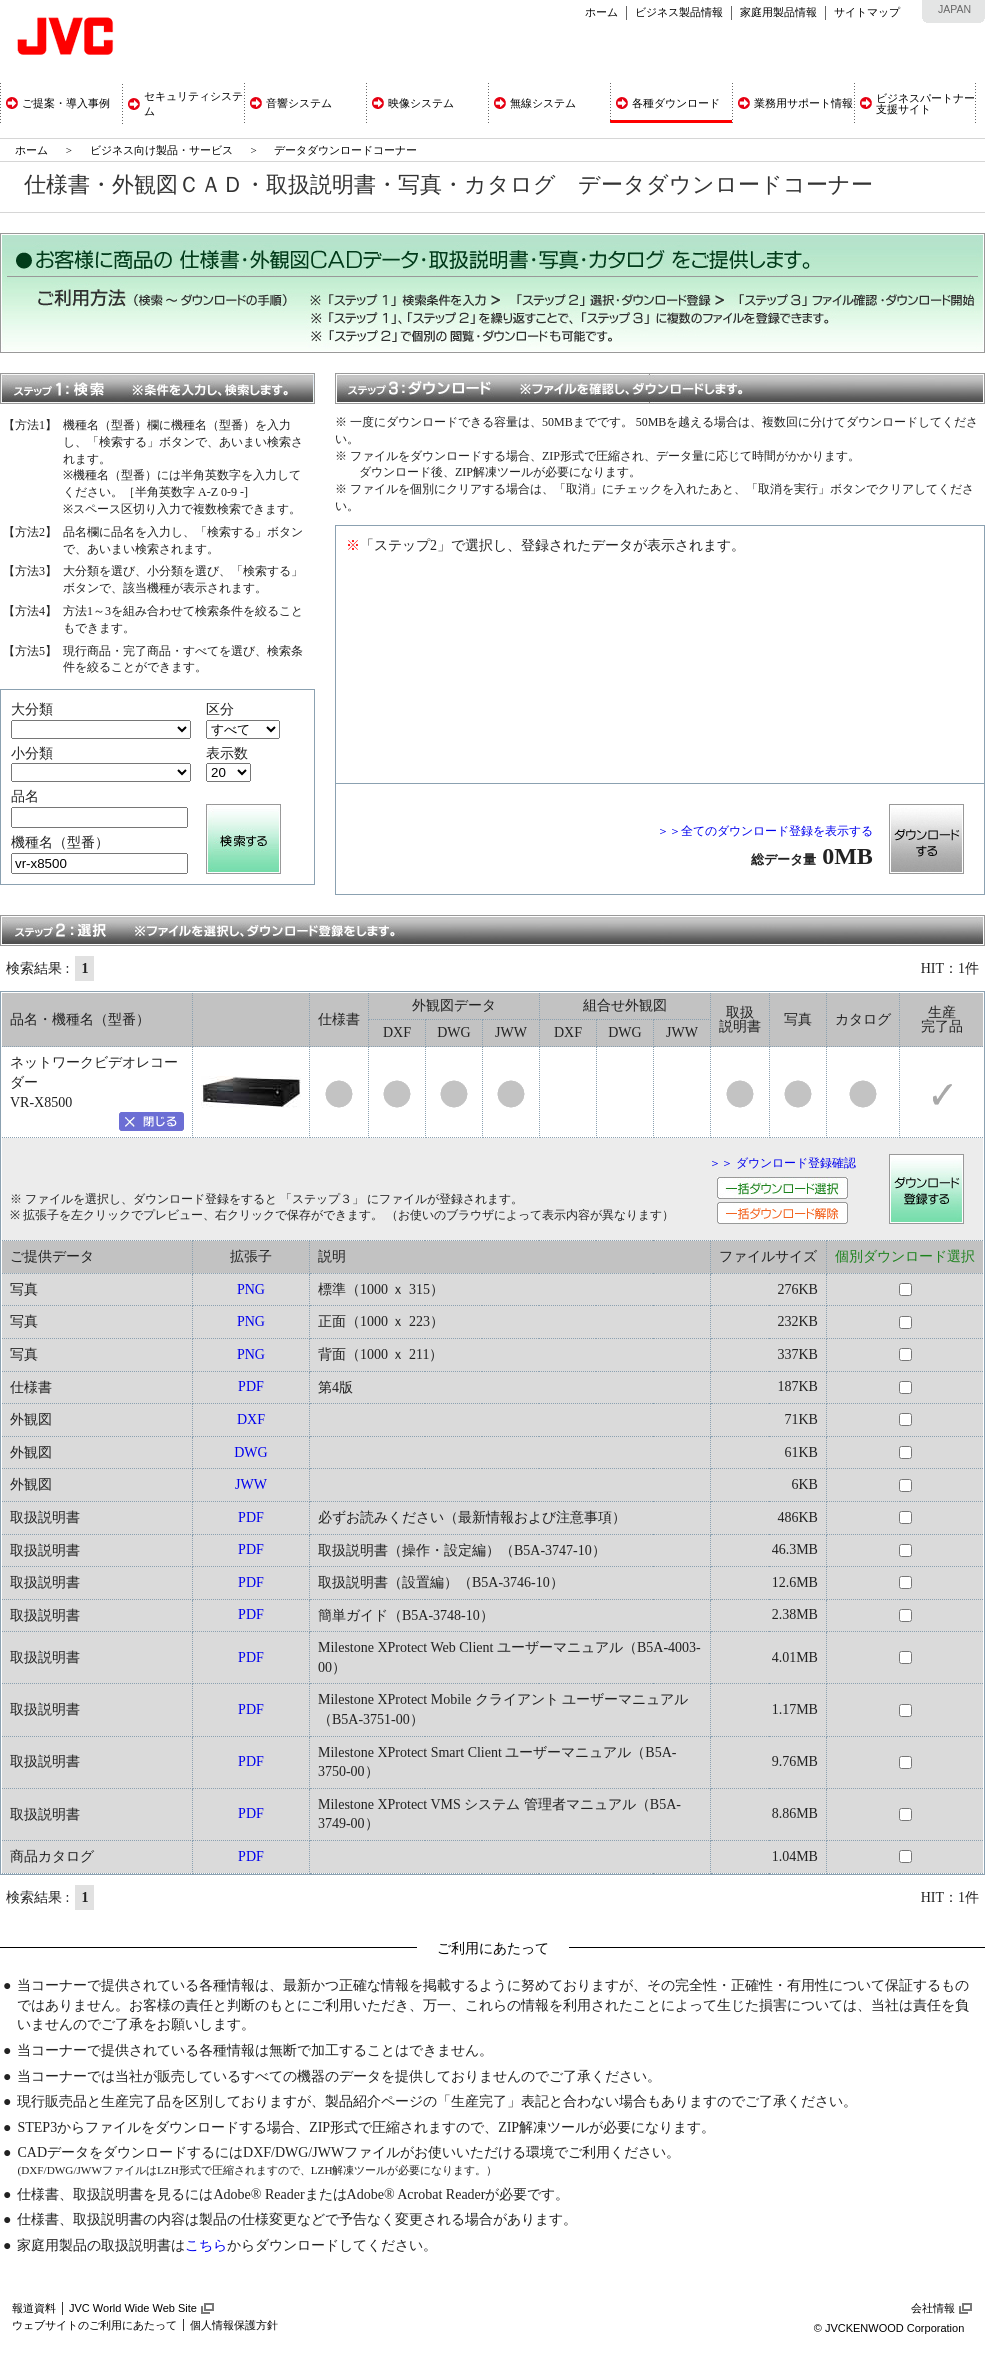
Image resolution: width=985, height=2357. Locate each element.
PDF (251, 1386)
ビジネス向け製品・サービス (163, 150)
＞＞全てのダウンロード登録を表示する (765, 831)
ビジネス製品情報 (679, 12)
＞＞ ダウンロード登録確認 (782, 1163)
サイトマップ (867, 12)
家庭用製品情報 (778, 12)
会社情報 (933, 2308)
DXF (251, 1419)
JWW (251, 1484)
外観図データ (454, 1005)
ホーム (601, 12)
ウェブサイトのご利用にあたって (94, 2325)
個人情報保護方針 (234, 2325)
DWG (250, 1452)
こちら (206, 2245)
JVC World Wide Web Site (133, 2308)
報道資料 (34, 2308)
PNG (251, 1289)
